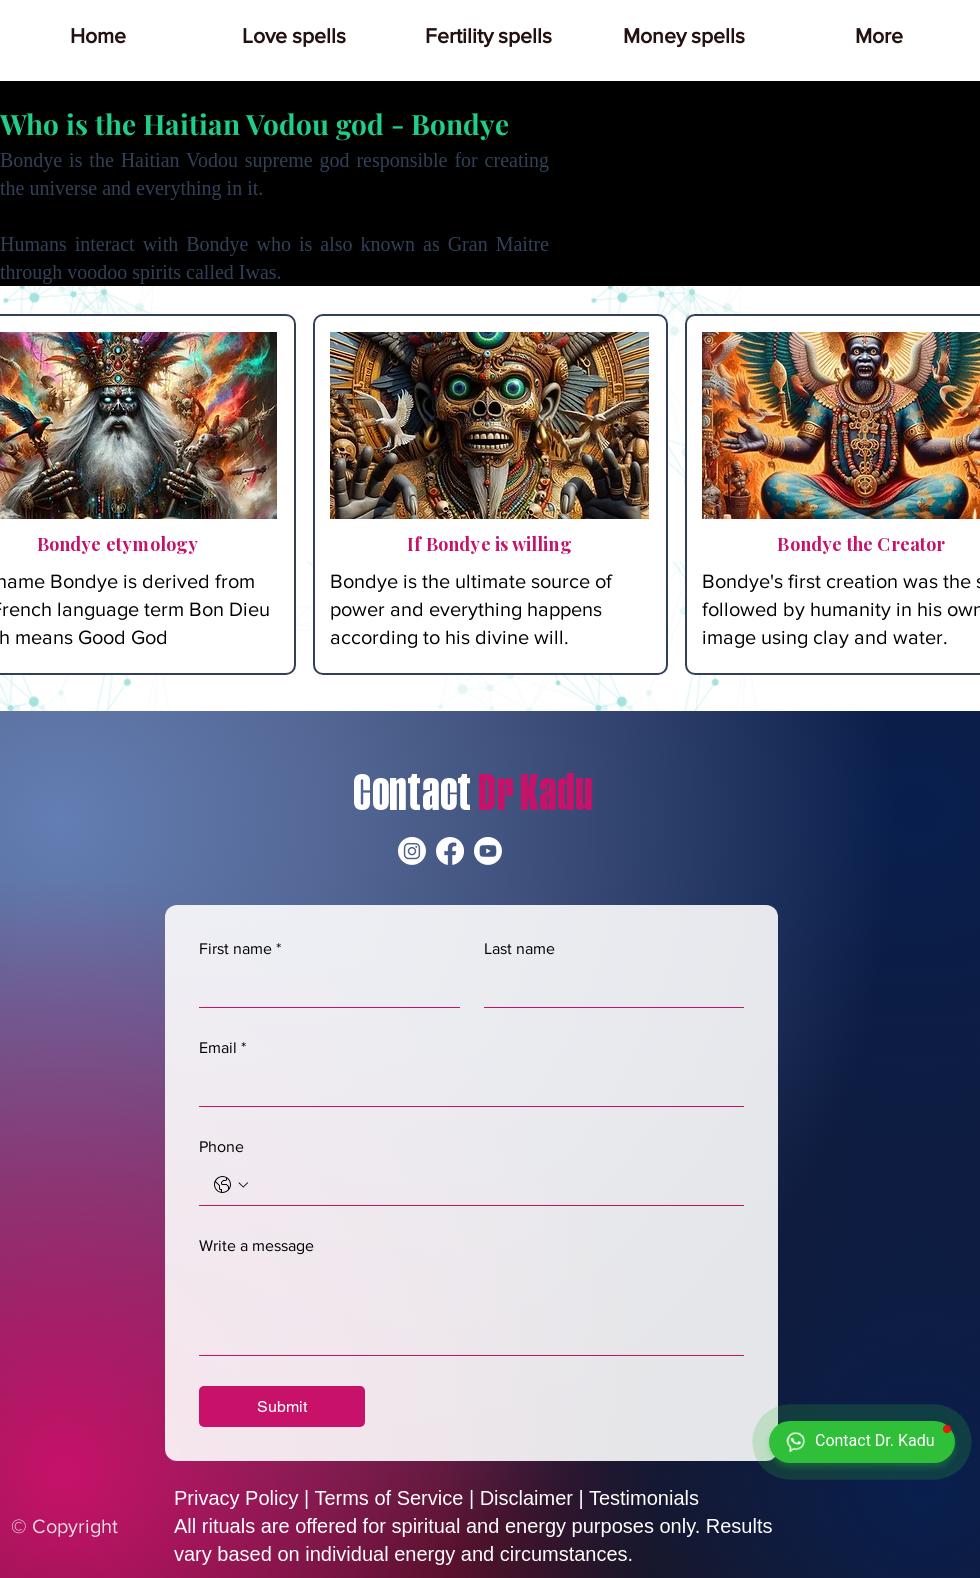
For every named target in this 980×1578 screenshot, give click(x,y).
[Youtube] (488, 851)
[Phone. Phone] (491, 1185)
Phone (221, 1146)
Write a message (256, 1245)
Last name (519, 948)
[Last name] (608, 987)
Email (222, 1048)
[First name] (323, 987)
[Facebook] (450, 851)
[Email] (465, 1086)
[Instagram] (412, 851)
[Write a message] (471, 1309)
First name (240, 949)
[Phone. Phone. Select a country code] (231, 1185)
